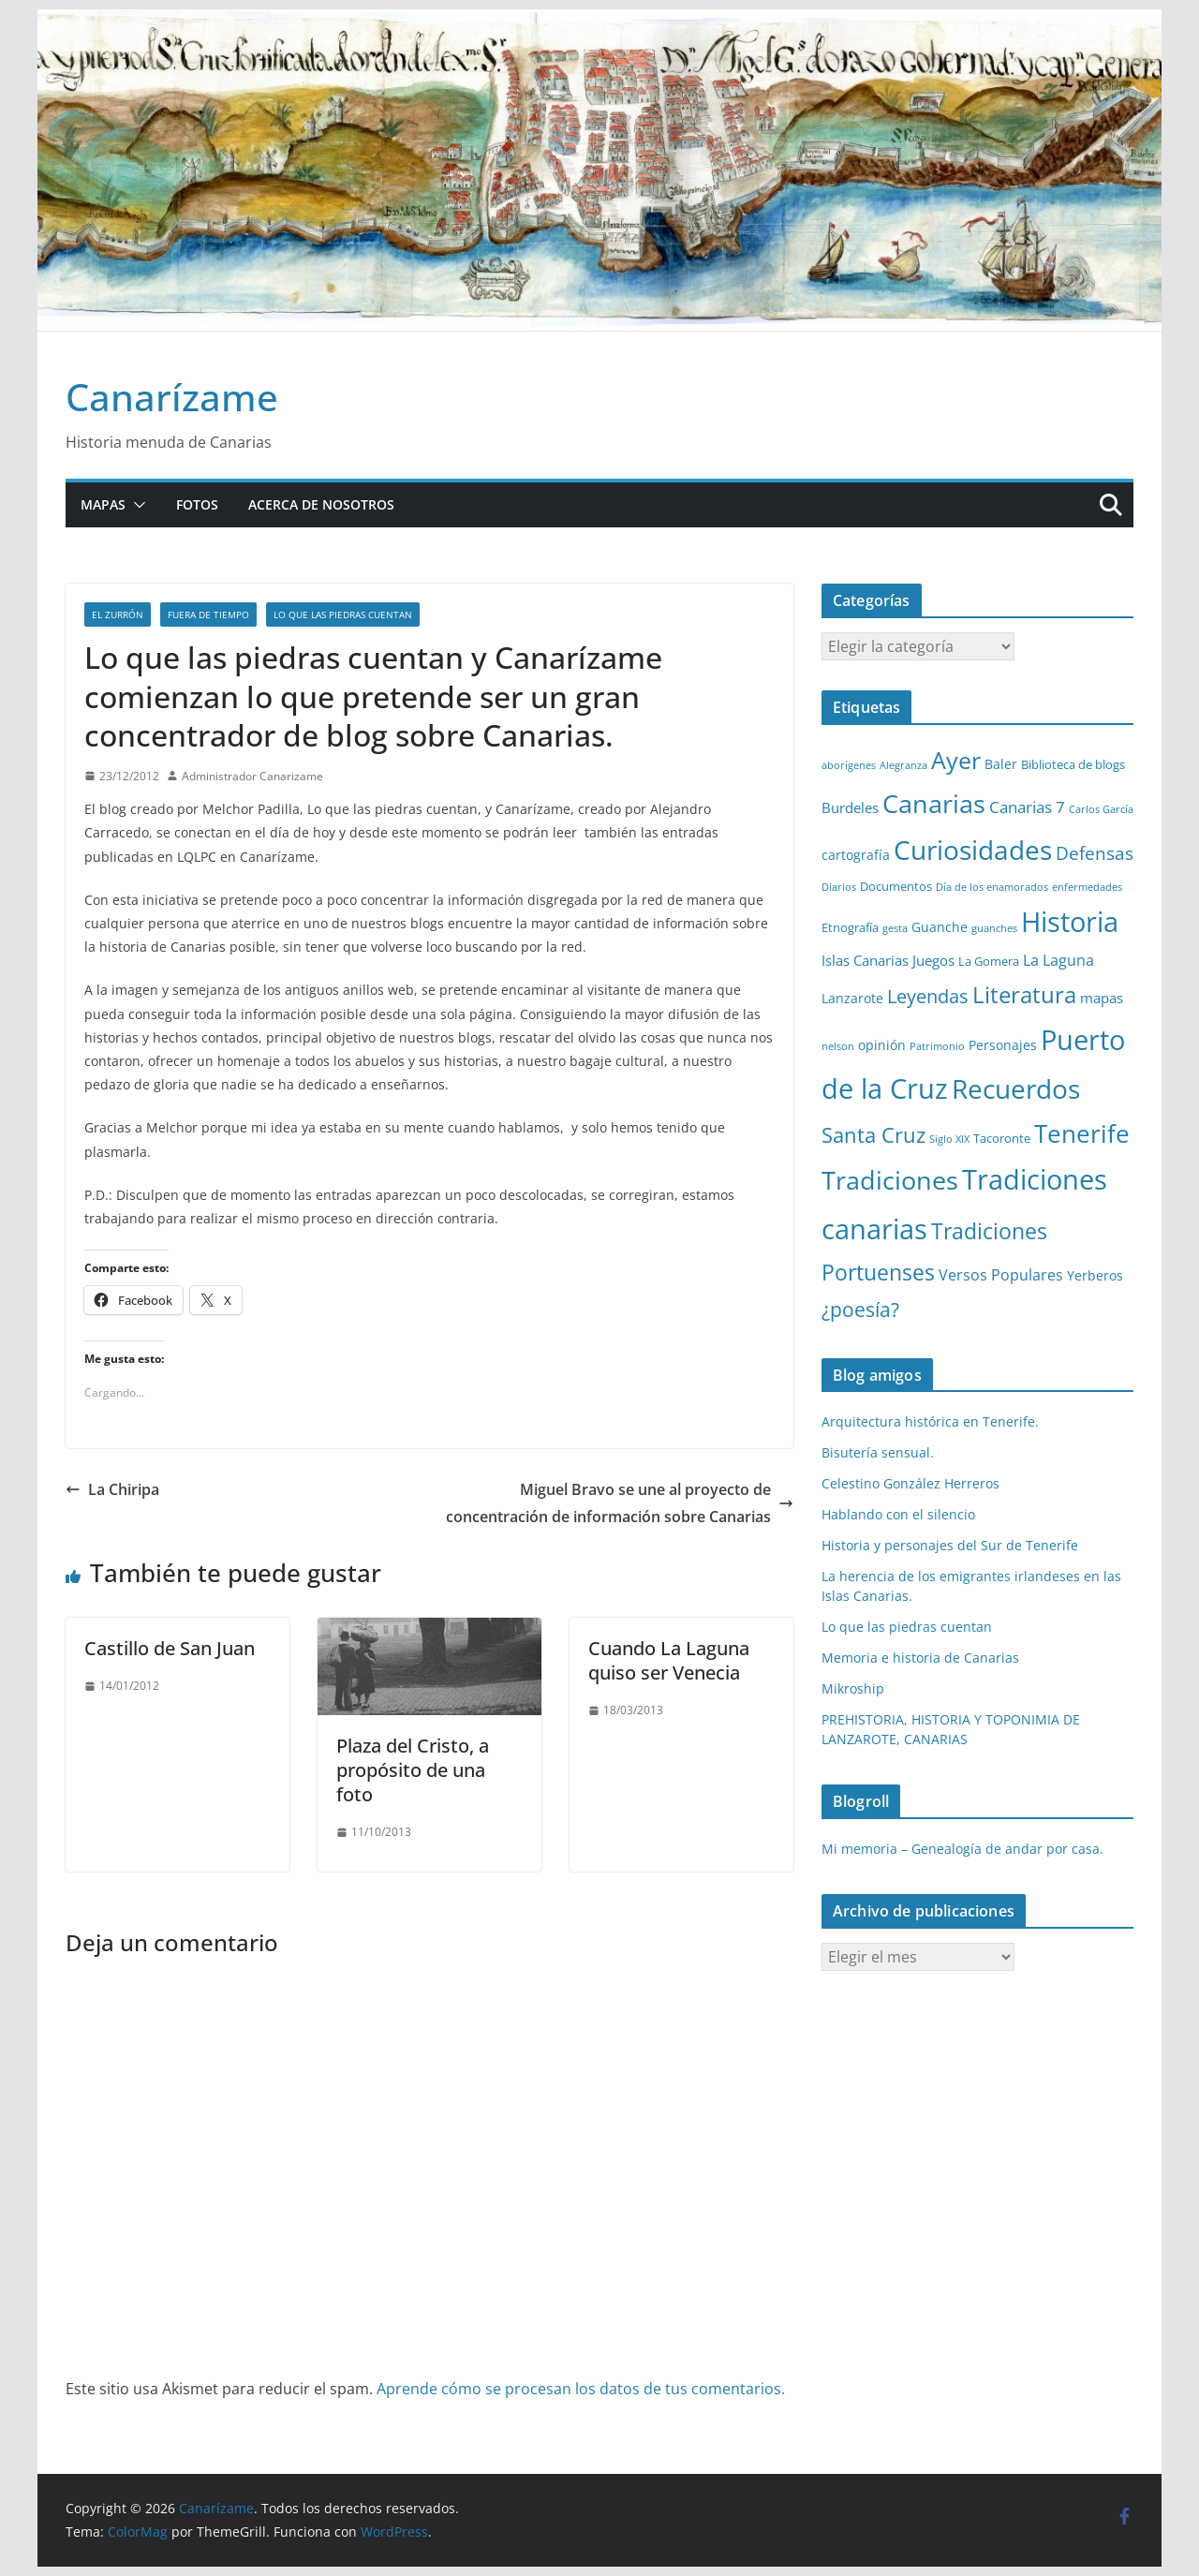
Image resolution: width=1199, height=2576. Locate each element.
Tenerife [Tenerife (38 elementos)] (1082, 1133)
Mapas (103, 504)
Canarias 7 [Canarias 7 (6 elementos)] (1027, 807)
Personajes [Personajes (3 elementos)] (1003, 1045)
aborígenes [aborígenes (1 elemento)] (849, 765)
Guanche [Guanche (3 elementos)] (939, 927)
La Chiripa (112, 1489)
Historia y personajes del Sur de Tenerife (950, 1545)
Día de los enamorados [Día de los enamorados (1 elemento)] (992, 887)
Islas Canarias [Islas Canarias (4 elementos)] (865, 960)
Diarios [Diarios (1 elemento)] (839, 887)
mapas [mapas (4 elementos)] (1101, 997)
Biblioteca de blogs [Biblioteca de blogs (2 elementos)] (1073, 764)
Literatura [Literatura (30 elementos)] (1024, 994)
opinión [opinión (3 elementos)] (882, 1045)
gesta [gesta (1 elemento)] (895, 928)
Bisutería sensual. (878, 1452)
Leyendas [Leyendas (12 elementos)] (928, 996)
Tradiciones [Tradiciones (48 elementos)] (890, 1179)
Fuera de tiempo (208, 614)
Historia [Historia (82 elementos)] (1069, 921)
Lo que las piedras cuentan (343, 614)
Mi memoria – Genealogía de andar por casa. (962, 1849)
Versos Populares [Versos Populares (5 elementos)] (1001, 1275)
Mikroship (853, 1688)
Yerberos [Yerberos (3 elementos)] (1095, 1275)
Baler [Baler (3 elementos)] (1000, 764)
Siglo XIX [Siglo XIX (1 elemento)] (949, 1139)
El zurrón (117, 614)
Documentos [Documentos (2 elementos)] (896, 886)
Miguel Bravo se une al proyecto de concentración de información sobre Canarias (619, 1503)
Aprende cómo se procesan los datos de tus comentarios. (581, 2388)
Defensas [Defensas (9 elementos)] (1094, 853)
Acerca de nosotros (321, 504)
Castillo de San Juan (169, 1648)
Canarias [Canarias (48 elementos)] (933, 803)
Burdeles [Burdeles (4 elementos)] (850, 807)
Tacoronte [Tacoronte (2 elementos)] (1001, 1138)
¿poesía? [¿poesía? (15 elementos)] (860, 1309)
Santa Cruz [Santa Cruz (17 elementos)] (873, 1134)
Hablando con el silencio (898, 1514)
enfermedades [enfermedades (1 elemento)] (1087, 887)
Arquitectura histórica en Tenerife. (930, 1421)
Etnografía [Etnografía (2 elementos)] (850, 927)
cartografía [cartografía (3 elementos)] (856, 855)
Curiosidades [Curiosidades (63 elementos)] (973, 849)
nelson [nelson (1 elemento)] (838, 1046)
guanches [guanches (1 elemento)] (994, 928)
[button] (136, 505)
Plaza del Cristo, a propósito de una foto (412, 1770)
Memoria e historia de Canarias (920, 1657)
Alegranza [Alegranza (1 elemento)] (903, 765)
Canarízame (172, 396)
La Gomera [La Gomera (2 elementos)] (988, 961)
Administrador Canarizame (252, 776)
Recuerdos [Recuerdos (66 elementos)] (1016, 1088)
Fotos (197, 504)
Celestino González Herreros (910, 1483)
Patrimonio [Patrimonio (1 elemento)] (937, 1046)
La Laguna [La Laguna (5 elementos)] (1058, 960)
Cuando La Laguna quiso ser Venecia (668, 1660)
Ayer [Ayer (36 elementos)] (956, 760)
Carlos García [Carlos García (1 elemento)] (1101, 809)
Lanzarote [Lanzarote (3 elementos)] (852, 998)
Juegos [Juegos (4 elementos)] (933, 960)
